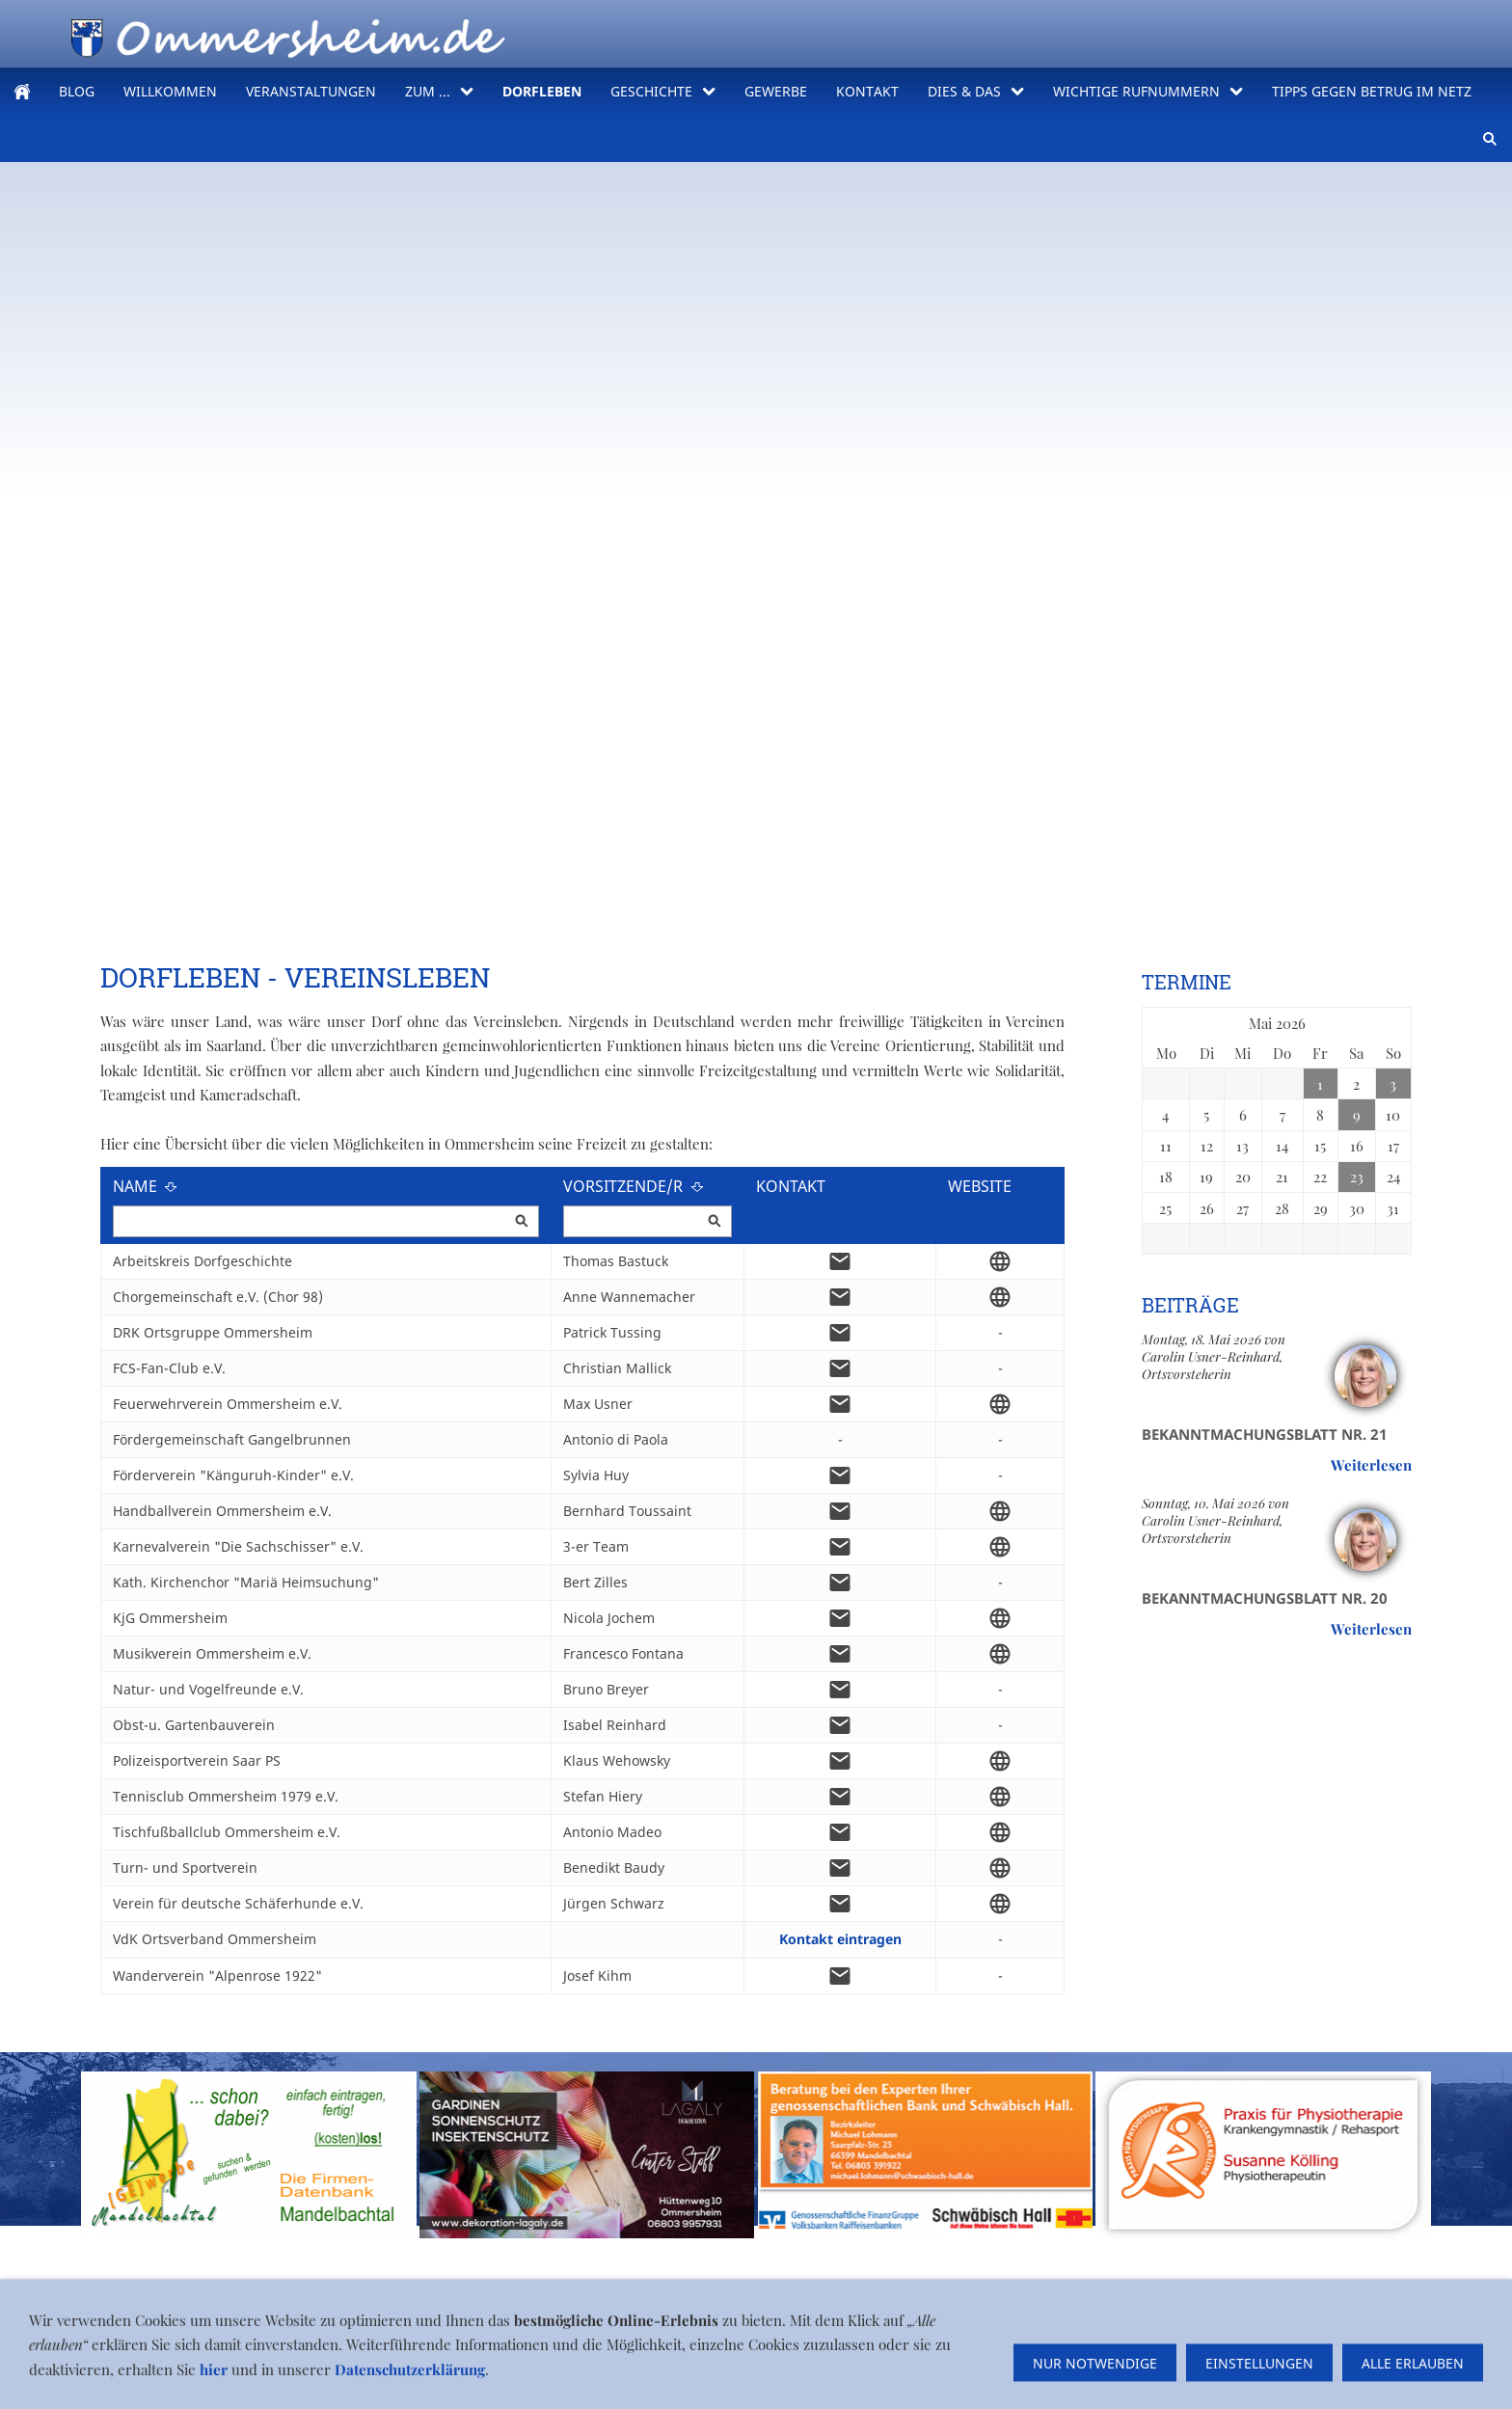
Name (145, 1186)
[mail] (840, 1261)
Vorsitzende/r (633, 1186)
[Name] (326, 1221)
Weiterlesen (1371, 1465)
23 (1357, 1176)
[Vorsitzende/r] (647, 1221)
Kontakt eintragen (840, 1939)
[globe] (1000, 1261)
